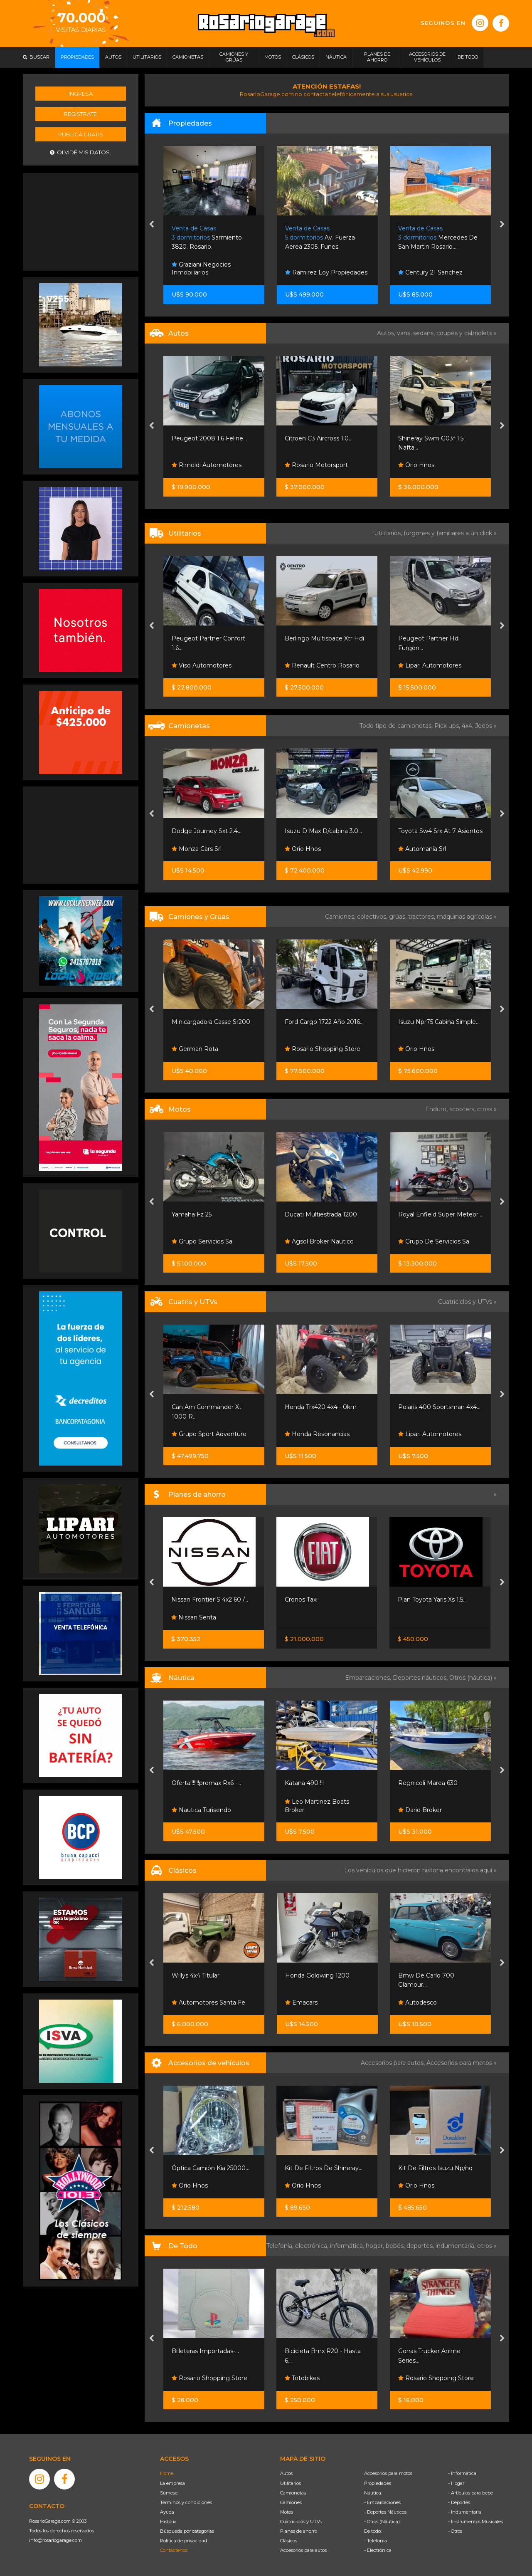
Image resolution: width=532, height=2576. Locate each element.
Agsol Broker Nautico (319, 1241)
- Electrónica (378, 2550)
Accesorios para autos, (393, 2063)
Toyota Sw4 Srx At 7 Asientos (440, 831)
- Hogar (456, 2483)
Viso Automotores (202, 665)
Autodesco (417, 2002)
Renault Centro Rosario (322, 665)
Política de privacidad (183, 2541)
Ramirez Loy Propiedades (326, 272)
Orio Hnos (416, 465)
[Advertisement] (80, 220)
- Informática (462, 2473)
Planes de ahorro (298, 2531)
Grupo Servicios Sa (202, 1241)
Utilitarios (290, 2483)
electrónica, (312, 2246)
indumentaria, (456, 2246)
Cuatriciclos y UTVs (301, 2521)
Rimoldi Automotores (206, 465)
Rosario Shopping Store (322, 1049)
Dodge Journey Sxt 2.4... (206, 831)
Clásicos (288, 2541)
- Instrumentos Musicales (475, 2521)
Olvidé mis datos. (80, 152)
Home (166, 2473)
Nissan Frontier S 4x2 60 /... (209, 1599)
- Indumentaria (464, 2512)
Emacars (301, 2002)
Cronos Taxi (301, 1599)
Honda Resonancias (317, 1434)
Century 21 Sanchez (430, 272)
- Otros (455, 2531)
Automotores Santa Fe (208, 2002)
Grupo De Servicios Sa (433, 1241)
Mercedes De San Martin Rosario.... (438, 238)
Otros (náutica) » (473, 1677)
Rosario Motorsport (316, 465)
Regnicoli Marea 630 (428, 1783)
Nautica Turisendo (201, 1810)
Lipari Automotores (429, 665)
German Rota (195, 1049)
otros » (487, 2246)
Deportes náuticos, (421, 1677)
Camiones (291, 2502)
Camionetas (293, 2493)
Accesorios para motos (459, 2063)
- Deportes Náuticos (385, 2512)
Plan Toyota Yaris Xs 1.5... (432, 1599)
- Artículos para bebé (470, 2493)
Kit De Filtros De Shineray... (323, 2168)
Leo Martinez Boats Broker (317, 1806)
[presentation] (151, 225)
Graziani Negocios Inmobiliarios (201, 269)
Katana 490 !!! (304, 1783)
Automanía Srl (422, 849)
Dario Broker (420, 1810)
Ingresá (81, 93)
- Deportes (459, 2502)
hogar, (376, 2246)
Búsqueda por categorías (187, 2531)
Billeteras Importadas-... (205, 2351)
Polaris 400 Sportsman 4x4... (439, 1407)
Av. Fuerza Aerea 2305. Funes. (320, 238)
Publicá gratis (80, 134)
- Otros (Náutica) (382, 2521)
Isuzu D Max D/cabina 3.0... (323, 831)
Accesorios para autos (303, 2550)
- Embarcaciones (382, 2502)
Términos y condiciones (186, 2502)
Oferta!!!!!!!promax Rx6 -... (206, 1783)
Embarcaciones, (369, 1677)
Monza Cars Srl (197, 849)
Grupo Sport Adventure (209, 1434)
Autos (286, 2473)
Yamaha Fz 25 (192, 1214)
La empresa (172, 2483)
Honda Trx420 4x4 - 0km (321, 1407)
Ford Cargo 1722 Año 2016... (324, 1022)
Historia (168, 2521)
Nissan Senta (193, 1617)
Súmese (168, 2493)
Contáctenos (173, 2550)
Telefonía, (280, 2246)
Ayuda (167, 2512)
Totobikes (302, 2378)
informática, (348, 2246)
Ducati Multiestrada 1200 (321, 1214)
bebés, (396, 2246)
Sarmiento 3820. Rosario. (207, 238)
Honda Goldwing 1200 (317, 1975)
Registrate (80, 114)
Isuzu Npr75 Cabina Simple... (439, 1022)
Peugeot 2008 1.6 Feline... (209, 438)
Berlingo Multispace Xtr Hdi (324, 638)
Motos (286, 2512)
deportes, (421, 2246)
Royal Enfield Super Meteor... (440, 1214)
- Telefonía (375, 2541)
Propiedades (377, 2483)
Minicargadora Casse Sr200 (211, 1022)
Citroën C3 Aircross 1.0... (318, 438)
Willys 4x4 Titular (195, 1975)
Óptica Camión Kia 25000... (210, 2168)
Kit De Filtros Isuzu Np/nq (435, 2168)
